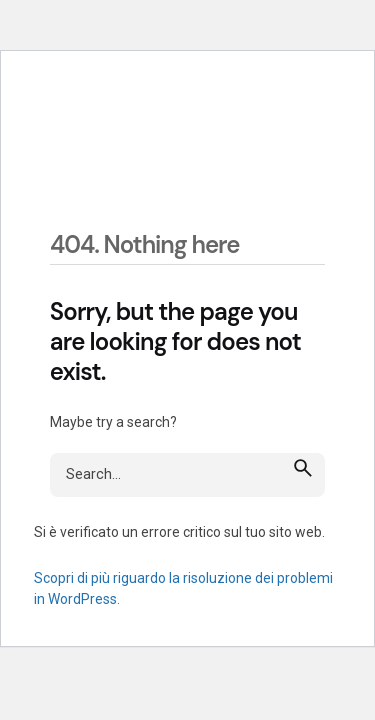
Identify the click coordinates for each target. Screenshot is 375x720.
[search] (303, 467)
